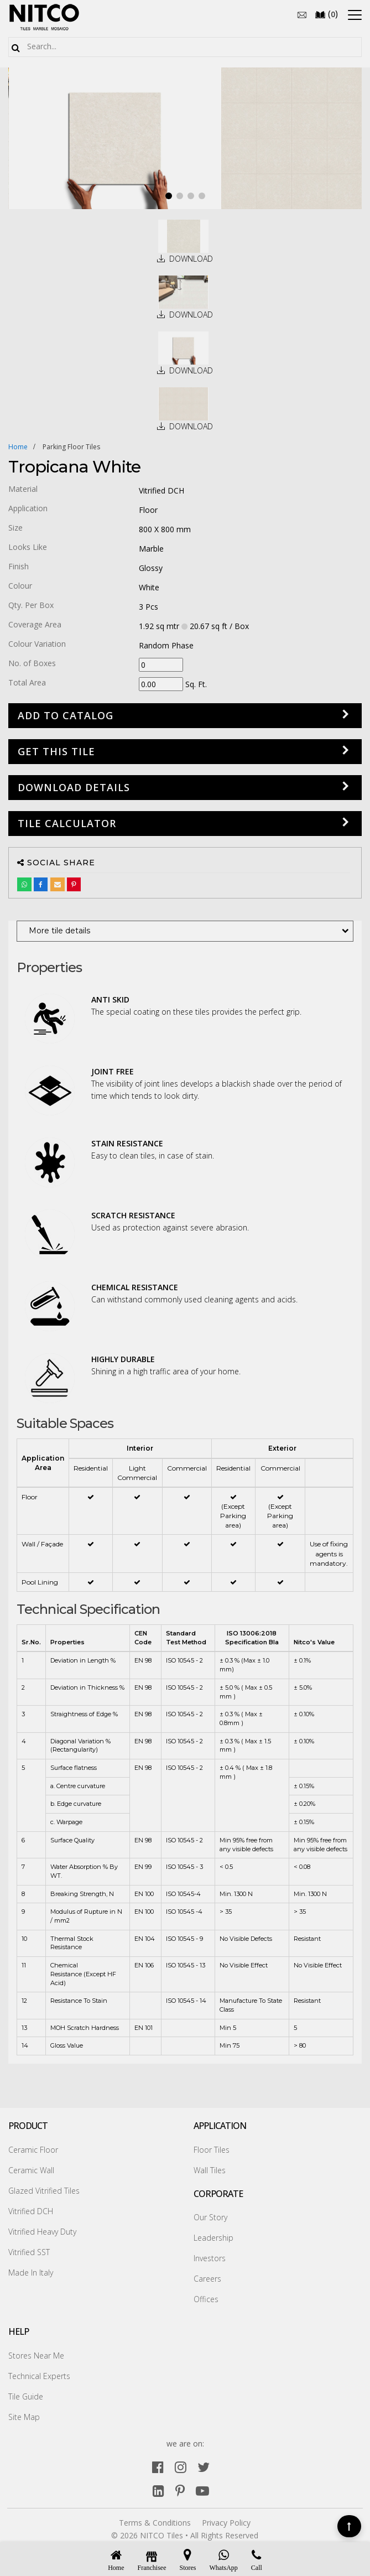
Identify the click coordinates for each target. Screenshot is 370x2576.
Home (18, 446)
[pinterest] (180, 2490)
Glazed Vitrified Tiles (44, 2190)
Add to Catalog (65, 715)
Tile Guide (25, 2396)
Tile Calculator (67, 823)
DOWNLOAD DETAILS (74, 787)
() (326, 14)
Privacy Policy (226, 2522)
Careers (207, 2278)
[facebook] (158, 2467)
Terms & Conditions (155, 2522)
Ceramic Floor (33, 2149)
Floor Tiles (212, 2149)
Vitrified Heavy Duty (42, 2231)
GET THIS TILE (56, 751)
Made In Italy (30, 2272)
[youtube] (202, 2490)
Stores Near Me (36, 2355)
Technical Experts (39, 2376)
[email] (302, 14)
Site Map (24, 2417)
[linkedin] (158, 2490)
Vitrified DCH (30, 2211)
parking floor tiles (71, 446)
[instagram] (180, 2467)
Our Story (210, 2217)
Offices (206, 2299)
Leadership (213, 2237)
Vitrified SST (29, 2252)
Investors (210, 2258)
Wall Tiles (210, 2170)
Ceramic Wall (31, 2170)
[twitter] (203, 2467)
